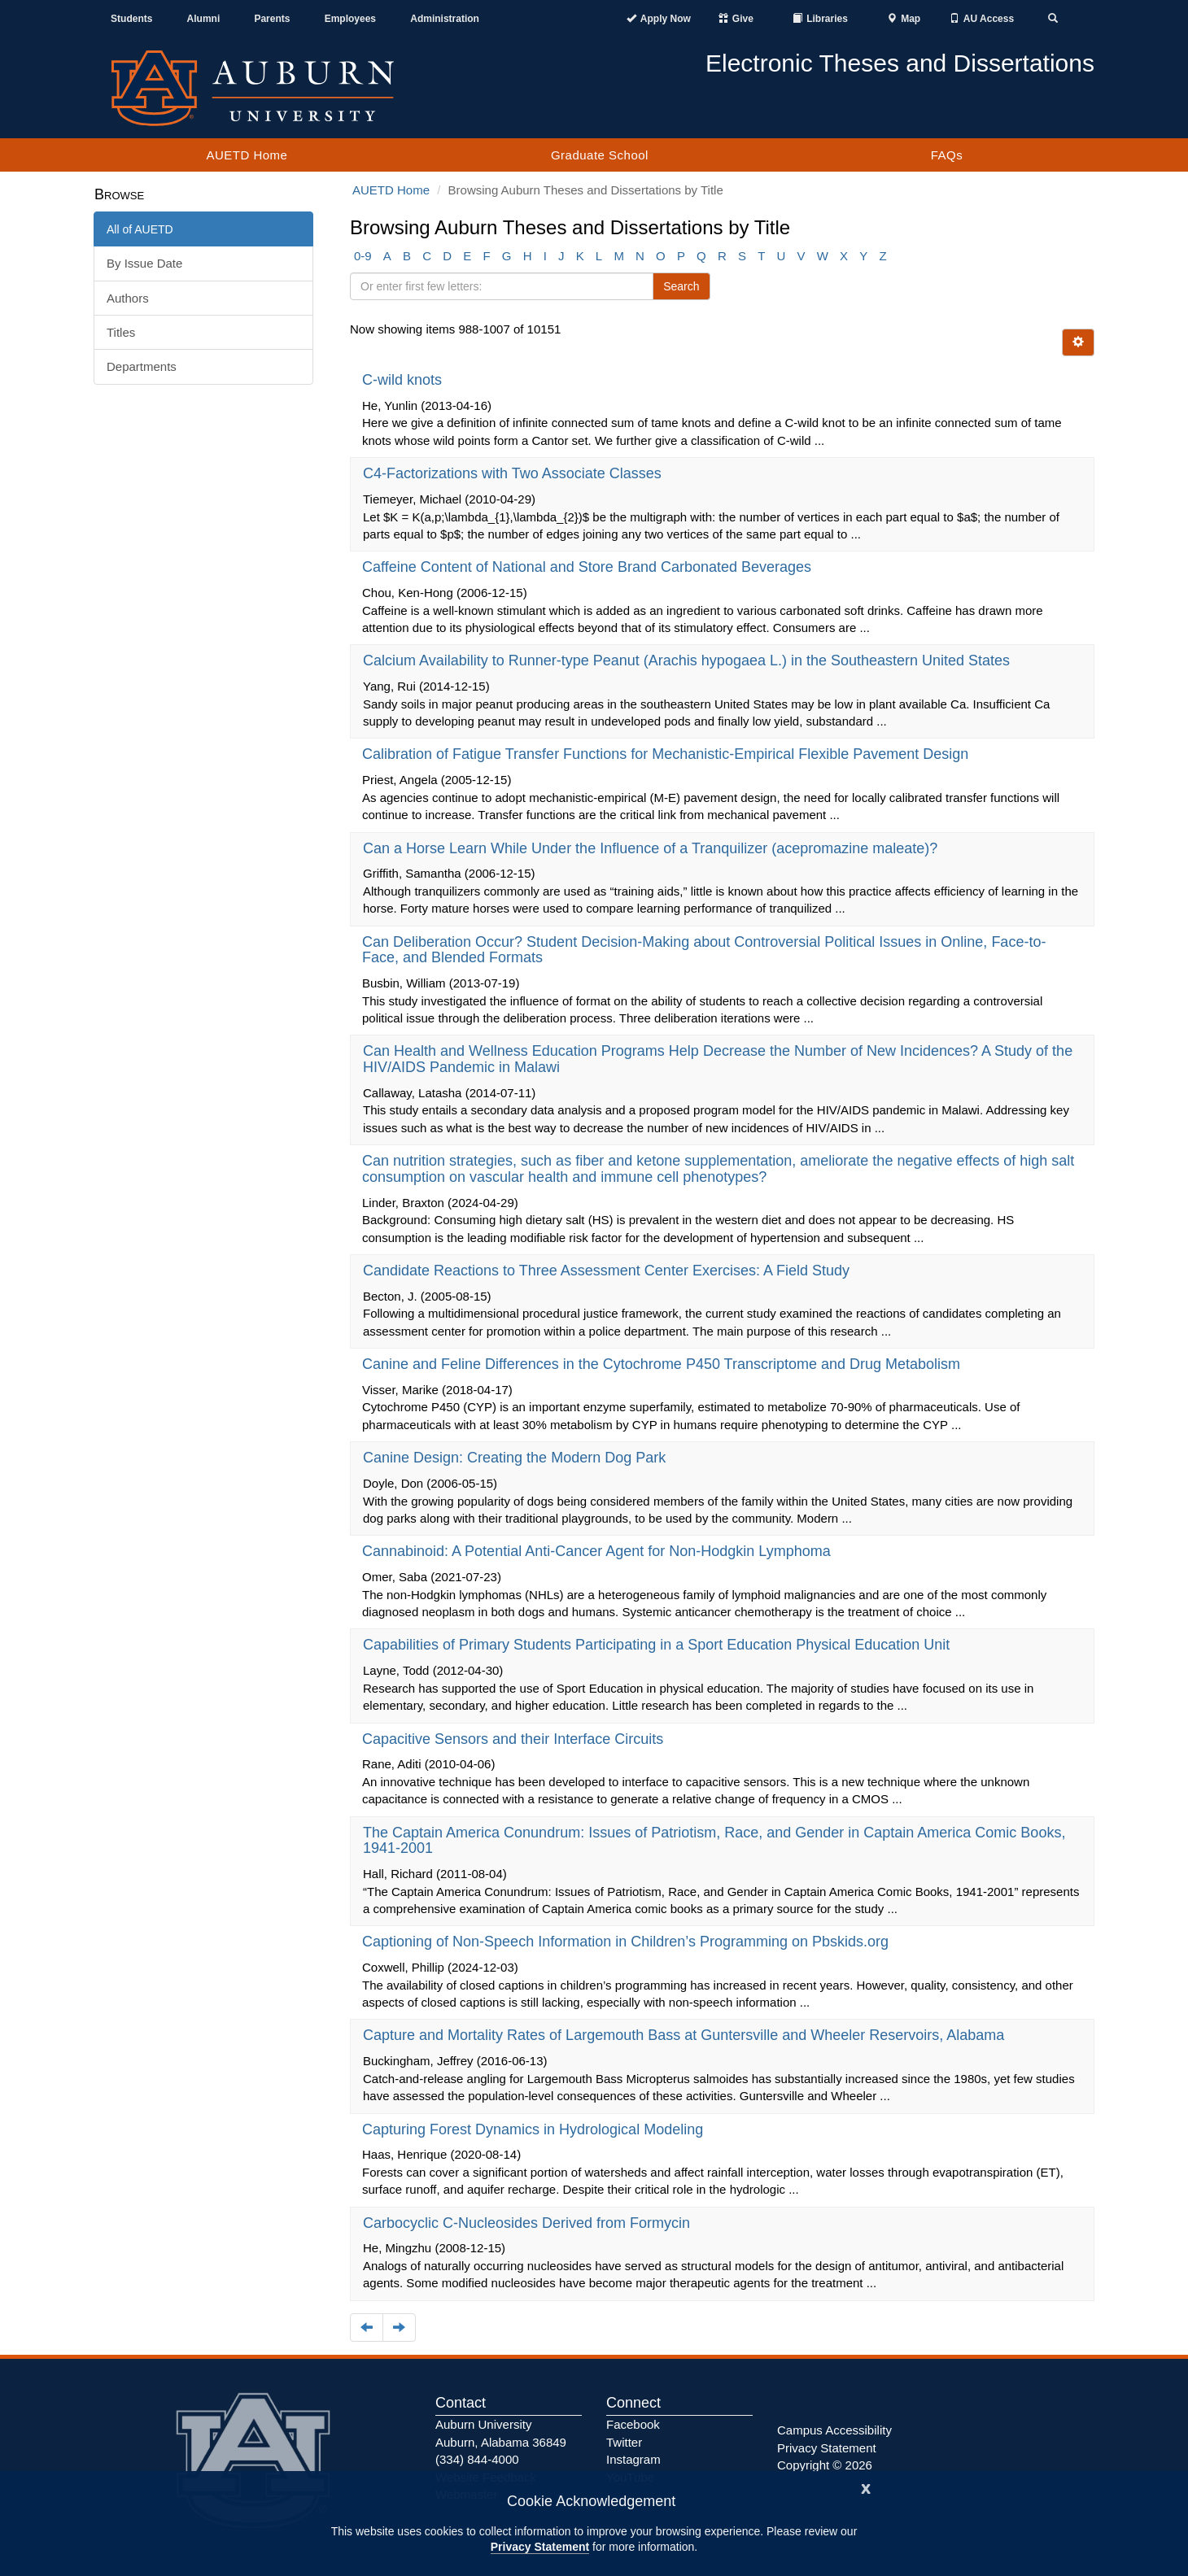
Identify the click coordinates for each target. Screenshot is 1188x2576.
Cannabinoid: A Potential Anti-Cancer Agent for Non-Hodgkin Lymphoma (598, 1551)
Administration (444, 18)
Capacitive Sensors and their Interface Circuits (514, 1739)
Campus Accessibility (834, 2430)
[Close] (866, 2486)
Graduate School (600, 155)
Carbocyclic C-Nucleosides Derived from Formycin (528, 2223)
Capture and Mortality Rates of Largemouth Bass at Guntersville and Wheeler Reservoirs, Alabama (685, 2035)
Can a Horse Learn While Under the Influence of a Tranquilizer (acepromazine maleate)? (652, 848)
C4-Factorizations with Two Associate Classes (514, 473)
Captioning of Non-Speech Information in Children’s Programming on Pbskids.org (627, 1941)
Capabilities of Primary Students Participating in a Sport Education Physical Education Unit (658, 1645)
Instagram (633, 2459)
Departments (142, 366)
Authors (128, 298)
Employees (350, 18)
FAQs (947, 155)
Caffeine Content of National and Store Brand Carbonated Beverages (588, 567)
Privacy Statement (540, 2546)
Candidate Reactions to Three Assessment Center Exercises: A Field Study (608, 1270)
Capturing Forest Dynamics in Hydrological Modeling (534, 2129)
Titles (121, 332)
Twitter (624, 2442)
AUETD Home (246, 155)
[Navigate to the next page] (399, 2327)
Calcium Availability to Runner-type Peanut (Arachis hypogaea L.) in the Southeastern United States (688, 660)
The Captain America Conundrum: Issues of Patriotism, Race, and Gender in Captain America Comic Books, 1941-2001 (714, 1840)
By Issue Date (144, 263)
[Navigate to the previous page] (366, 2327)
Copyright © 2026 (824, 2465)
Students (131, 18)
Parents (272, 18)
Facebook (633, 2424)
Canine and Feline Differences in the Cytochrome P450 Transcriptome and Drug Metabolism (663, 1364)
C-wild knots (404, 380)
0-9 (363, 256)
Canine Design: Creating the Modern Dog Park (516, 1457)
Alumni (204, 18)
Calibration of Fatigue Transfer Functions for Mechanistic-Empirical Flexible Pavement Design (667, 754)
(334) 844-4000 (477, 2459)
